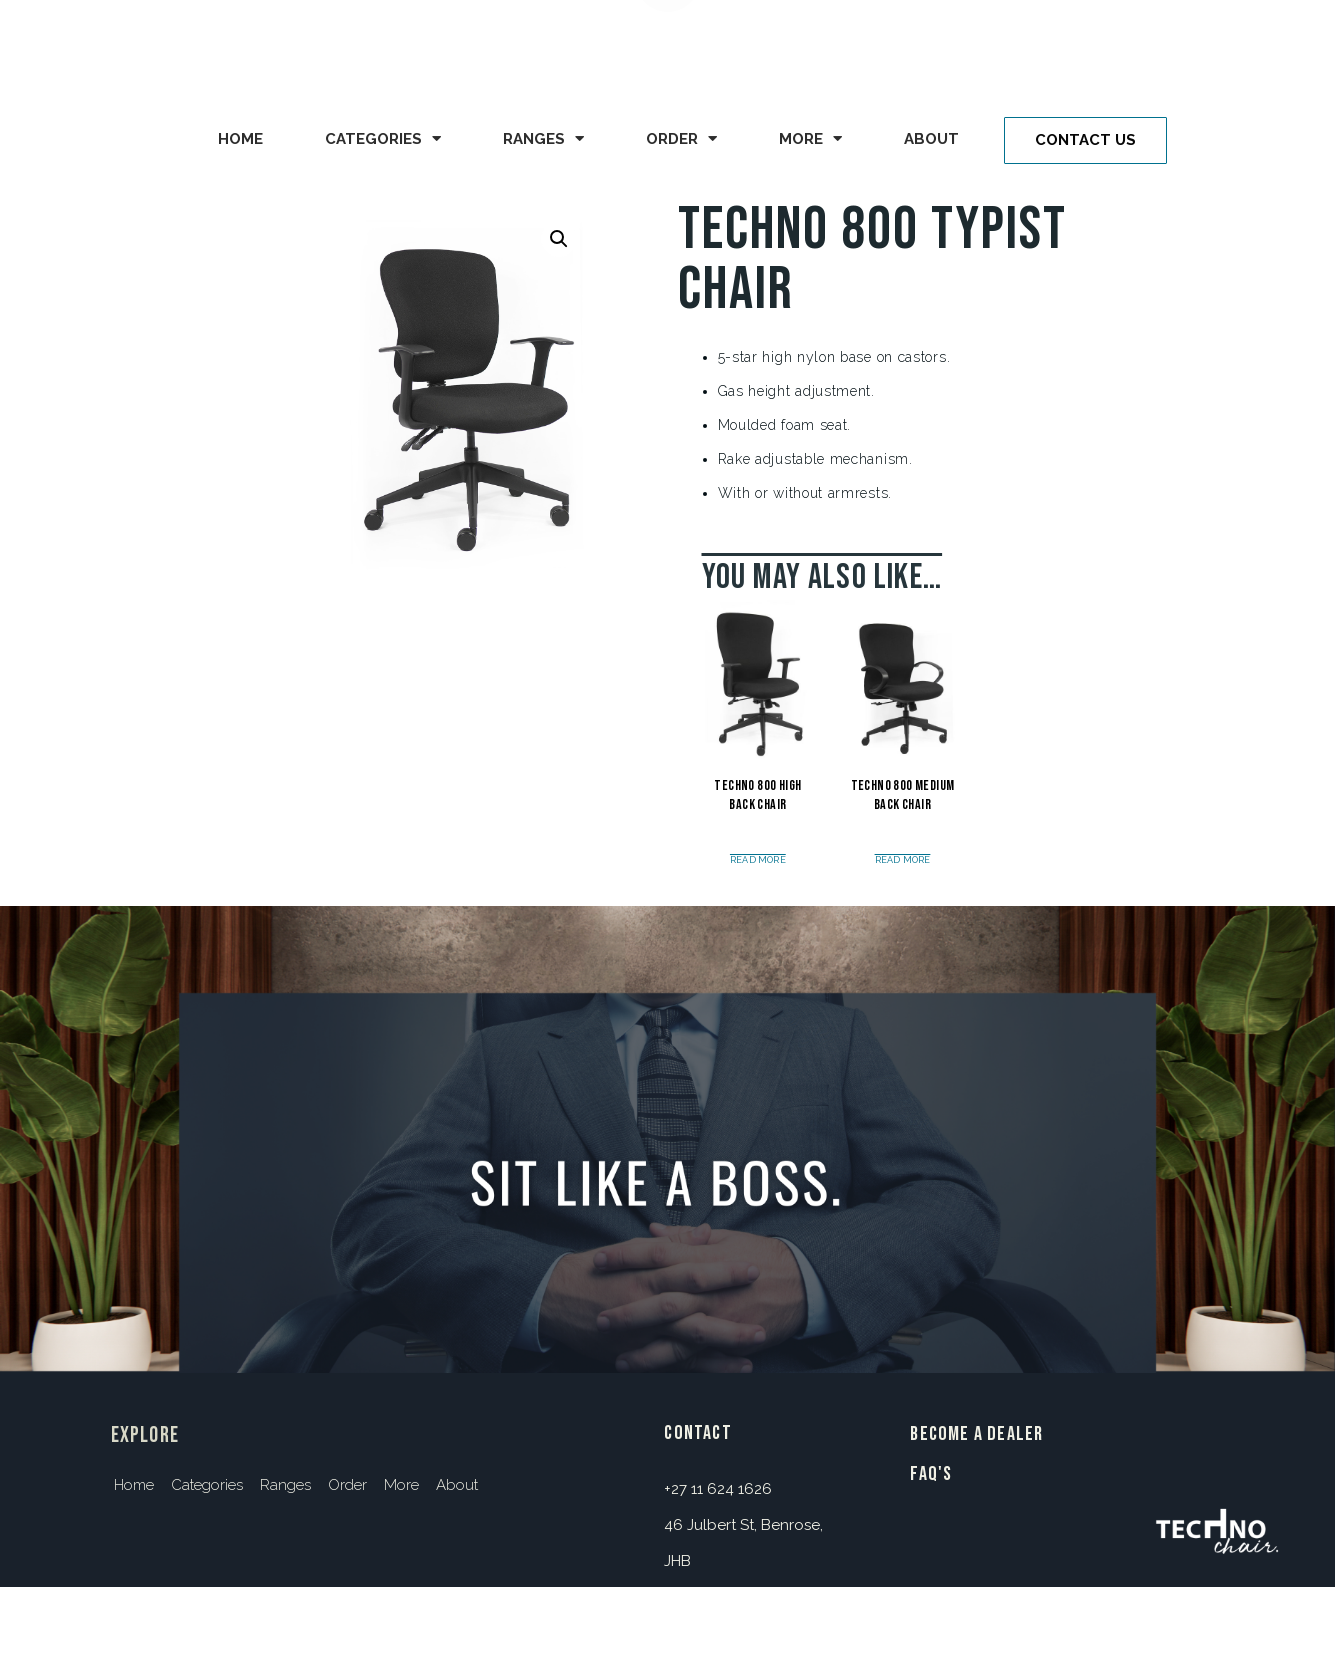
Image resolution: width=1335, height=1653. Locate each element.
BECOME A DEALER (976, 1434)
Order (681, 138)
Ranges (543, 138)
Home (240, 139)
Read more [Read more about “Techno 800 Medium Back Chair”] (903, 860)
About (931, 139)
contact (697, 1433)
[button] (1085, 140)
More (810, 138)
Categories (383, 138)
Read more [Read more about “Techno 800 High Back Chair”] (758, 860)
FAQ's (931, 1474)
